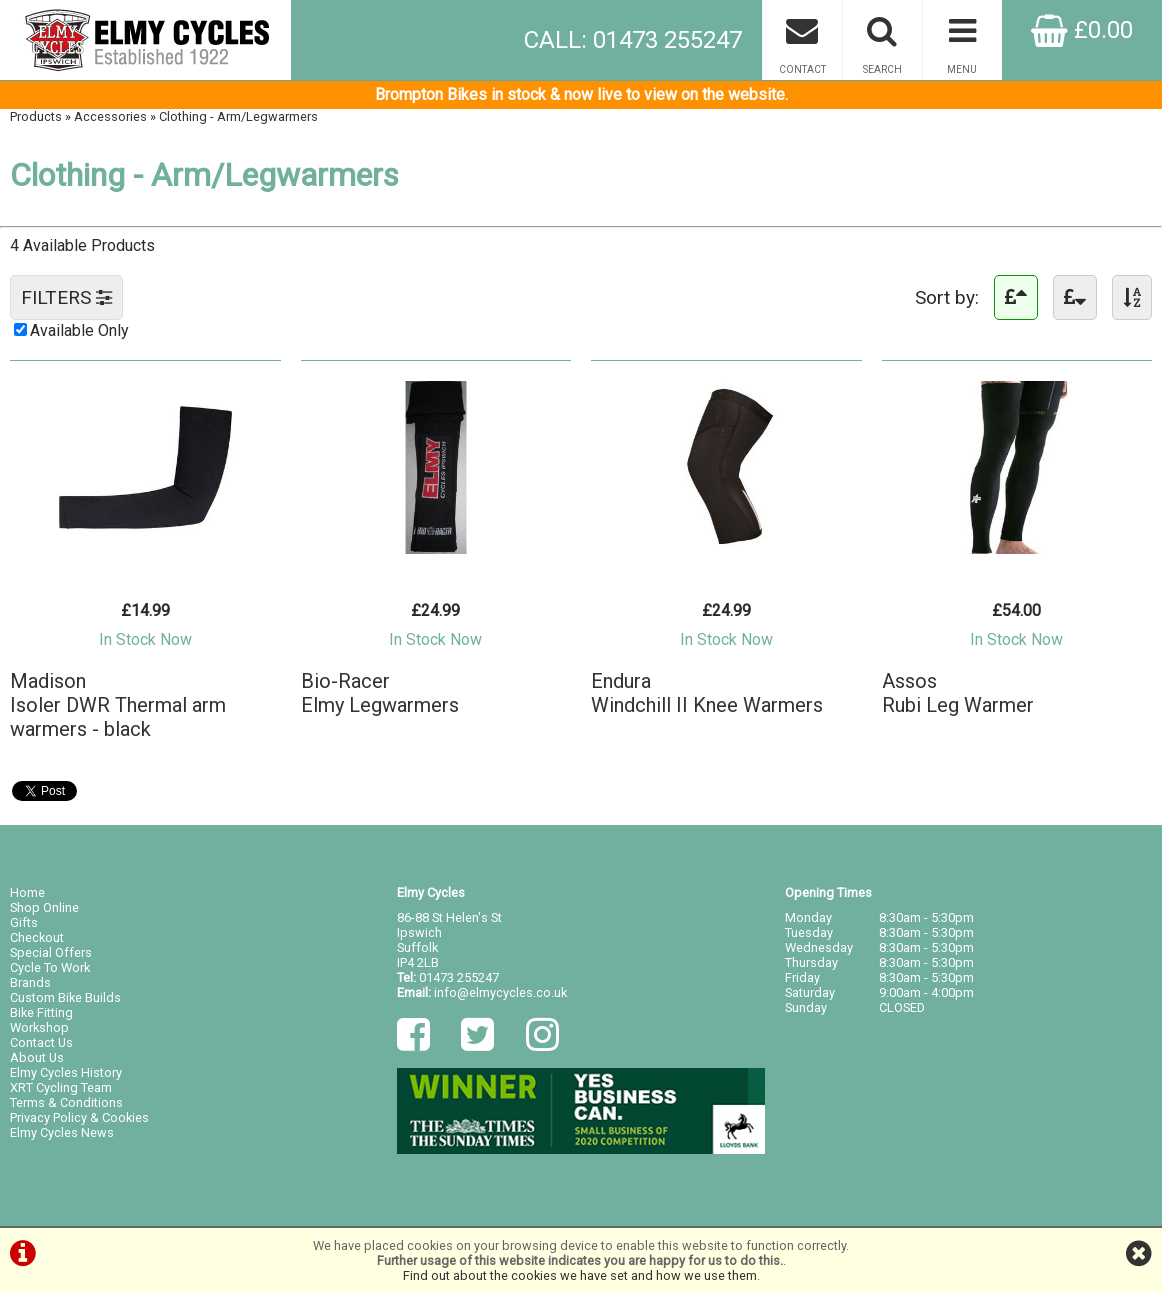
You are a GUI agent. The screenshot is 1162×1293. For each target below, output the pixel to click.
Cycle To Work (50, 967)
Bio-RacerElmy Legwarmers (380, 693)
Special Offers (51, 952)
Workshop (39, 1027)
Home (27, 892)
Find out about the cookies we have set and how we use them (580, 1275)
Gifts (24, 922)
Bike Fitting (41, 1012)
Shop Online (44, 907)
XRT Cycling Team (61, 1087)
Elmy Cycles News (62, 1132)
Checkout (37, 937)
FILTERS (66, 297)
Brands (30, 982)
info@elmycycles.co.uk (500, 992)
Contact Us (41, 1042)
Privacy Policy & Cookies (79, 1117)
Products (36, 116)
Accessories (110, 116)
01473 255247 (459, 977)
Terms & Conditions (66, 1102)
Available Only (79, 330)
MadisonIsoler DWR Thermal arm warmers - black (118, 705)
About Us (37, 1057)
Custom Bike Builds (65, 997)
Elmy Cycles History (66, 1072)
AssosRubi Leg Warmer (958, 693)
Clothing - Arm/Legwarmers (238, 116)
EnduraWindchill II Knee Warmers (707, 693)
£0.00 (1082, 30)
